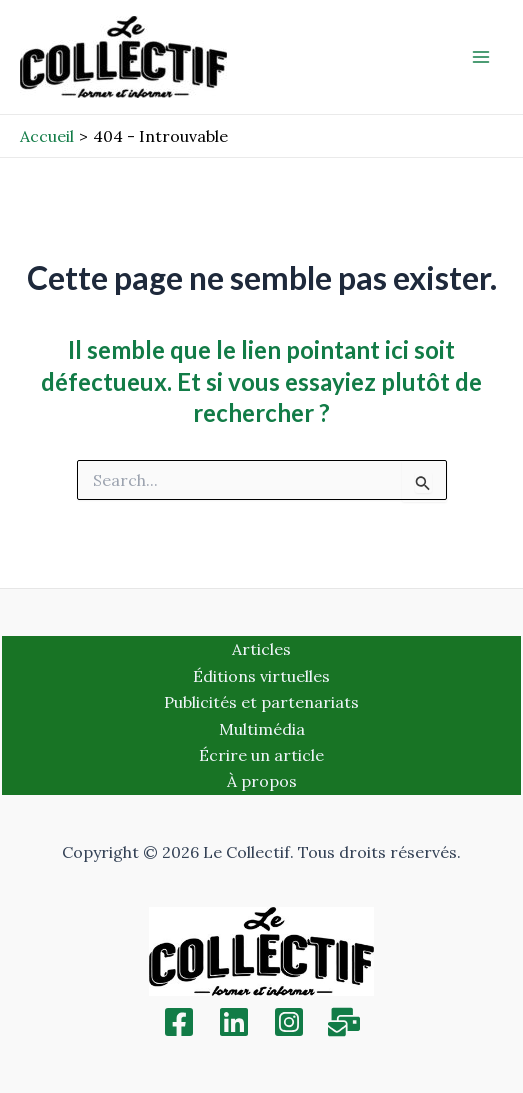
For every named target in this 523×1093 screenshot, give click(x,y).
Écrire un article (261, 755)
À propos (262, 781)
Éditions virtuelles (261, 676)
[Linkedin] (234, 1022)
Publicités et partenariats (261, 702)
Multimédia (262, 729)
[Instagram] (289, 1022)
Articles (261, 649)
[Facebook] (179, 1022)
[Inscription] (344, 1022)
